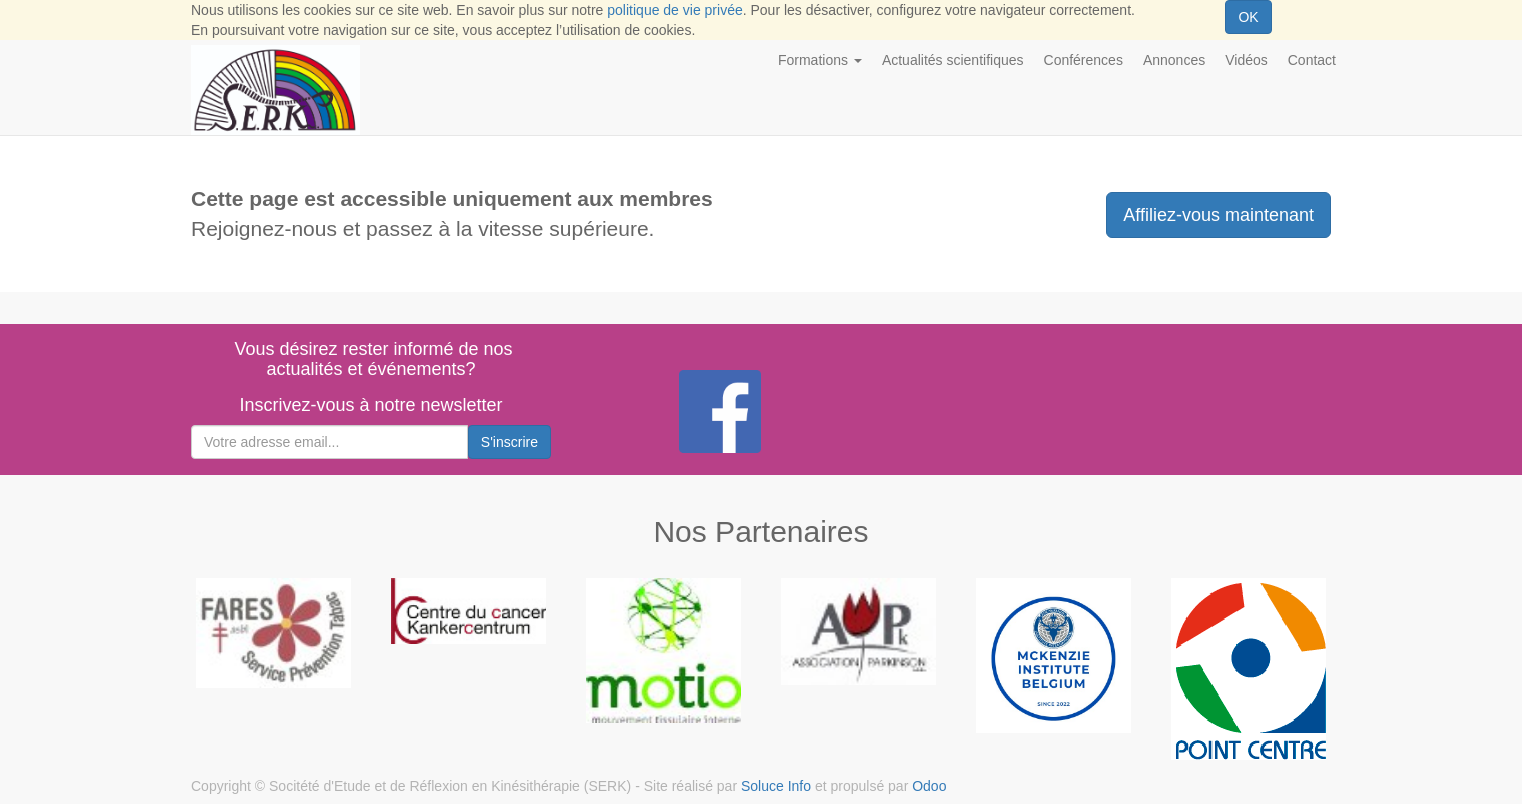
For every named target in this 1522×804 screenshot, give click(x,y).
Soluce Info (776, 786)
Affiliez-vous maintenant (1218, 215)
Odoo (929, 786)
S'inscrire (509, 442)
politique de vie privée (674, 10)
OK (1248, 17)
